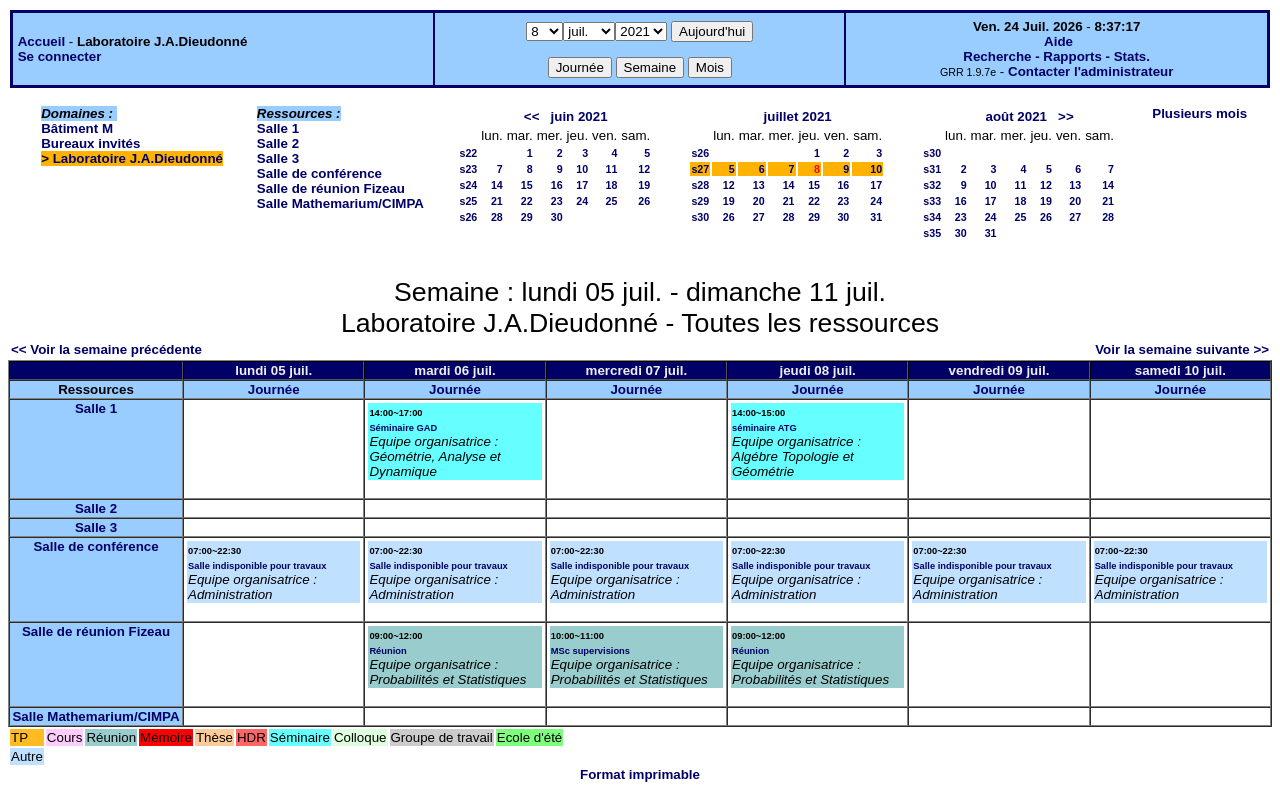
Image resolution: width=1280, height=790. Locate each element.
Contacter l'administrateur (1090, 71)
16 (557, 185)
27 (759, 217)
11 (611, 169)
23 (557, 201)
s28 (700, 185)
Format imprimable (640, 774)
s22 (468, 153)
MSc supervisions (590, 651)
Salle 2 (278, 143)
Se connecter (60, 56)
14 (497, 185)
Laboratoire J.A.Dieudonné (138, 158)
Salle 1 (278, 128)
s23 (468, 169)
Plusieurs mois (1199, 113)
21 (497, 201)
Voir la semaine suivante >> (1182, 349)
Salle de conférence (319, 173)
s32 (932, 185)
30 (557, 217)
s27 (700, 169)
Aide (1058, 41)
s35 (932, 233)
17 (582, 185)
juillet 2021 (798, 116)
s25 (468, 201)
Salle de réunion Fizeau (331, 188)
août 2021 (1016, 116)
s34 (932, 217)
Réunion (387, 651)
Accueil (41, 41)
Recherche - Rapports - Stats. (1056, 56)
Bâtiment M (77, 128)
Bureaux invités (90, 143)
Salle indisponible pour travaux (257, 566)
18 (611, 185)
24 (582, 201)
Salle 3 (278, 158)
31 (876, 217)
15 (527, 185)
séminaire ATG (764, 428)
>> (1066, 116)
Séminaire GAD (403, 428)
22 (527, 201)
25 (611, 201)
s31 (932, 169)
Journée (274, 389)
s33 (932, 201)
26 (644, 201)
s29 (700, 201)
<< (532, 116)
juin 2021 (579, 116)
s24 (468, 185)
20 (759, 201)
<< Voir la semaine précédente (106, 349)
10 (582, 169)
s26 (468, 217)
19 (644, 185)
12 (644, 169)
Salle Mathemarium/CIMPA (340, 203)
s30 (700, 217)
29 (527, 217)
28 (497, 217)
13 (759, 185)
